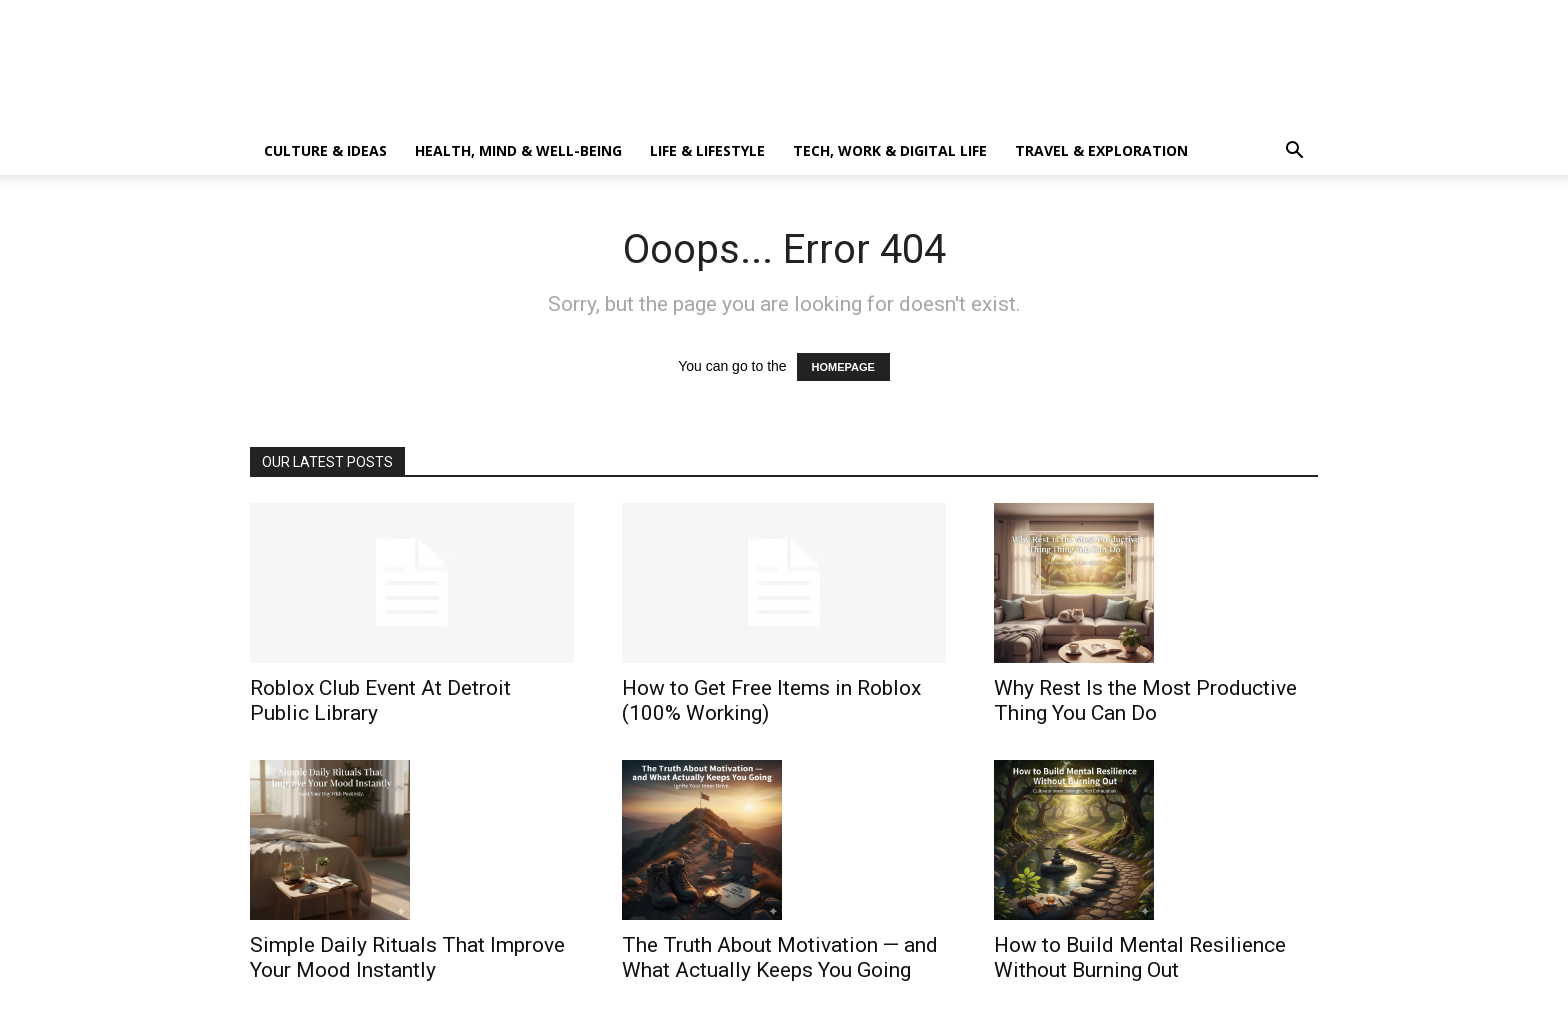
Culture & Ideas (325, 150)
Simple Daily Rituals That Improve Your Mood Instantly (407, 957)
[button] (1294, 152)
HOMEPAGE (843, 367)
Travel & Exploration (1101, 150)
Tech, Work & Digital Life (890, 150)
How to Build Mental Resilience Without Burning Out (1140, 957)
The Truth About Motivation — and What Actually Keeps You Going (780, 957)
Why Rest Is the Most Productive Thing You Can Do (1145, 700)
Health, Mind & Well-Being (518, 150)
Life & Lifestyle (707, 150)
